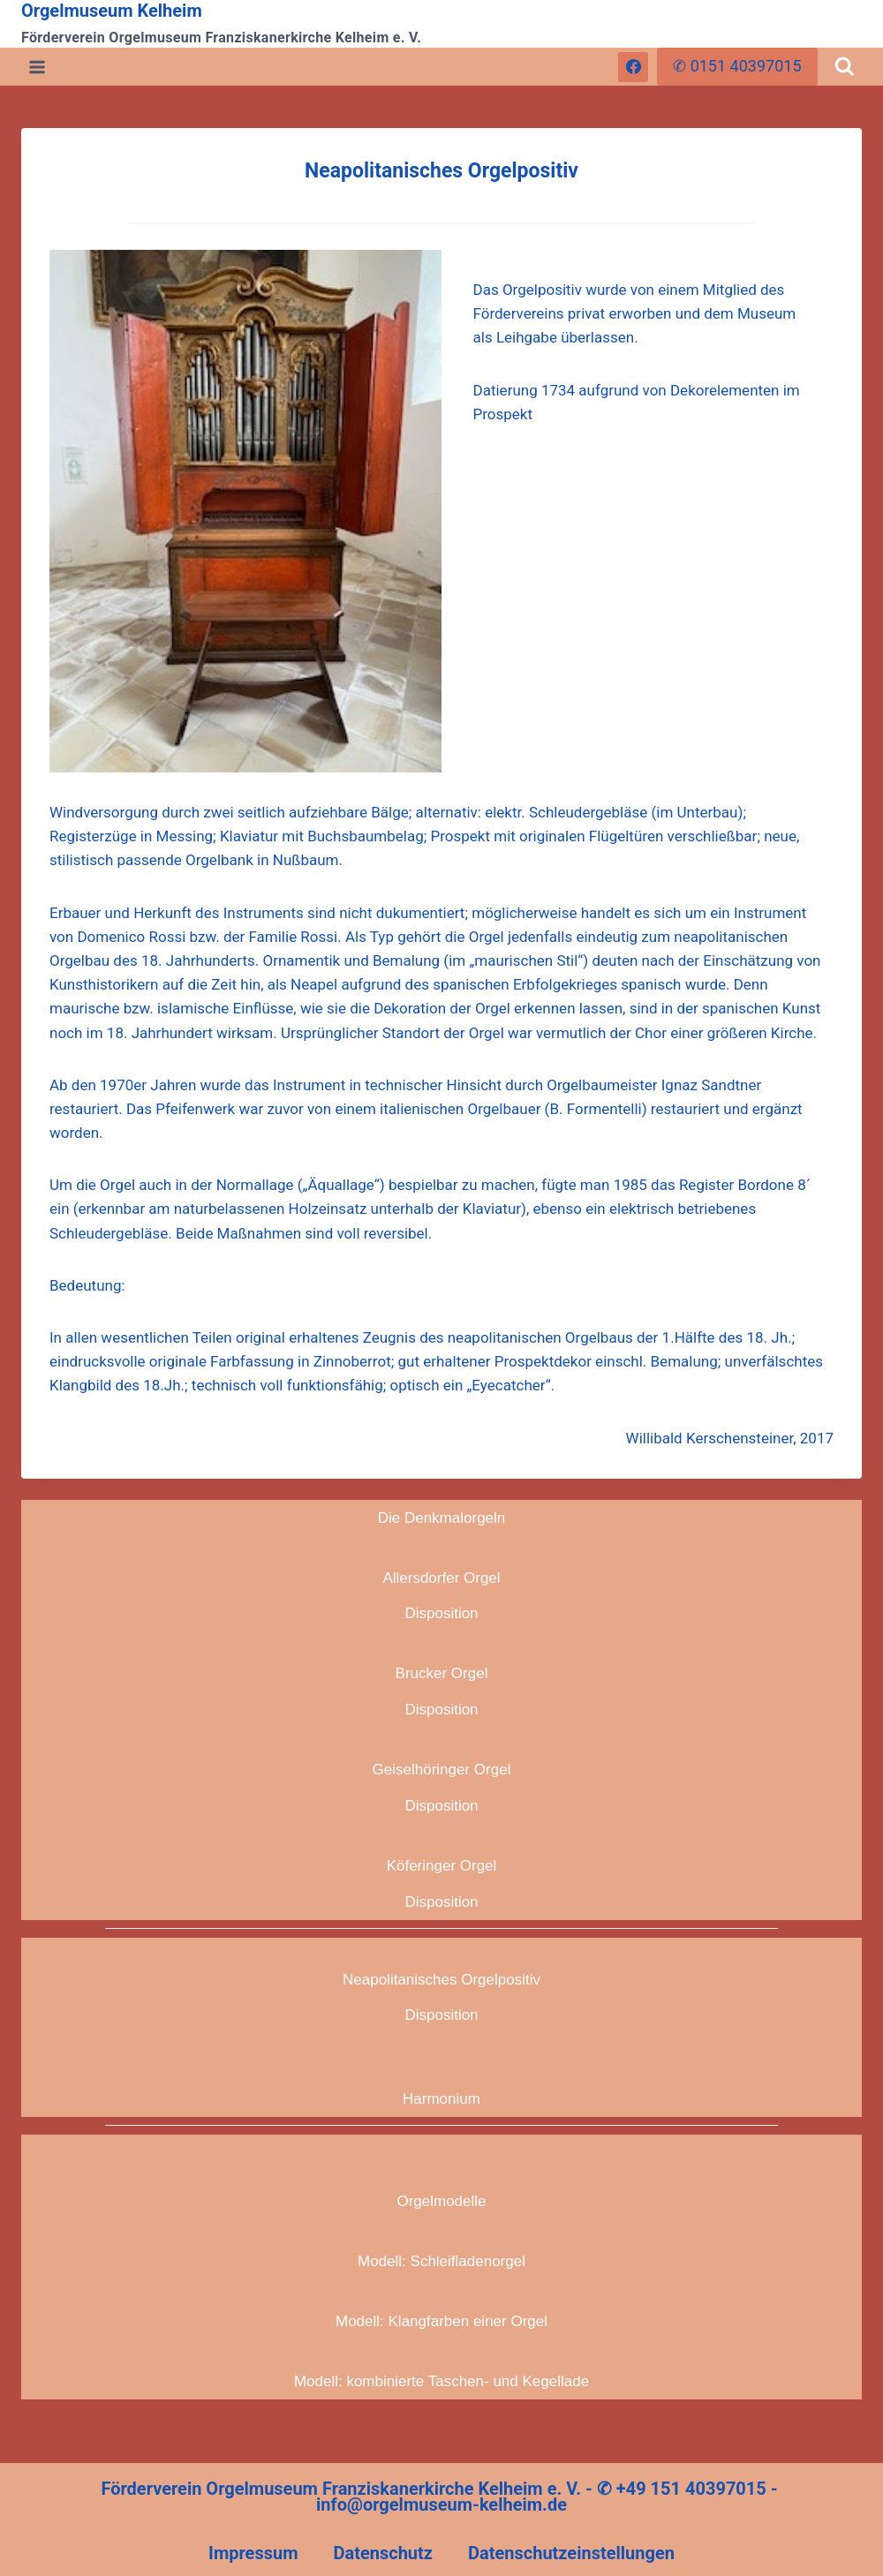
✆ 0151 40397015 (737, 65)
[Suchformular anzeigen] (844, 67)
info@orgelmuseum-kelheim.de (441, 2504)
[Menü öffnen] (37, 66)
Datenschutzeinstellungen (571, 2553)
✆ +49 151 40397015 (681, 2488)
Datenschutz (383, 2553)
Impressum (253, 2553)
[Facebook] (633, 67)
